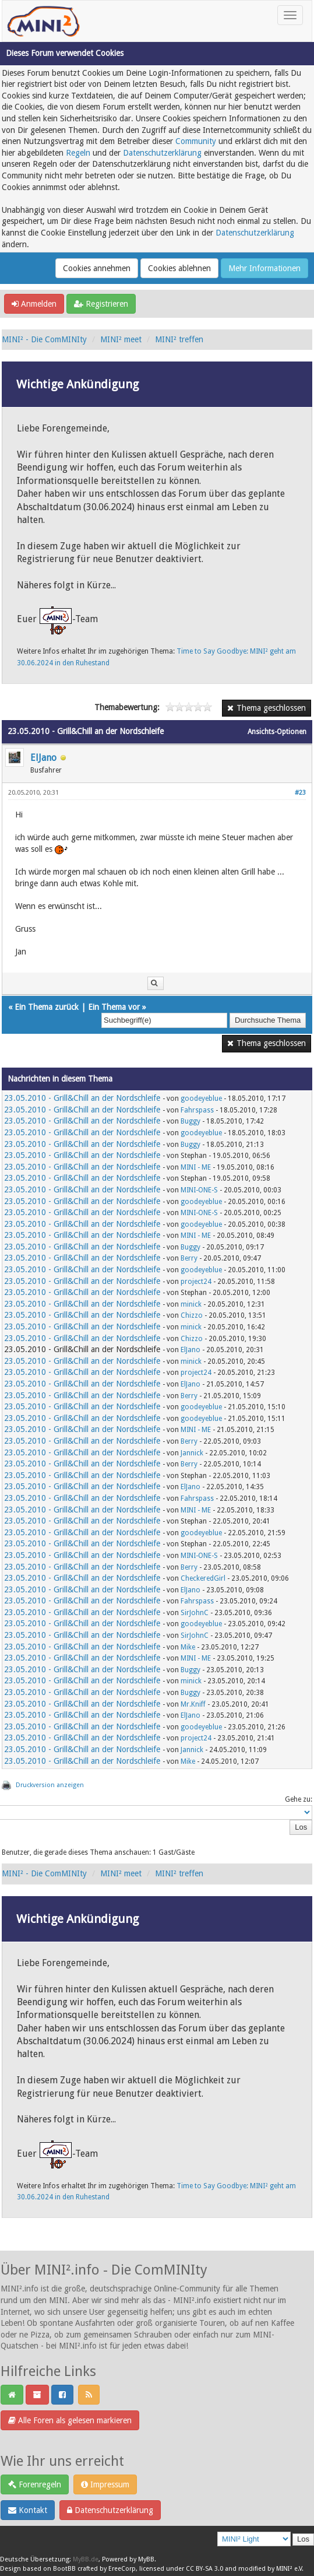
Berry (189, 1258)
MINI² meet (121, 339)
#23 (300, 792)
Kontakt (27, 2510)
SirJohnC (195, 1613)
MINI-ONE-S (199, 1190)
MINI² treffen (179, 339)
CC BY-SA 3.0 (204, 2569)
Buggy (190, 1121)
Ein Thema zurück (47, 1007)
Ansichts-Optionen (277, 732)
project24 (196, 1282)
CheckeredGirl (203, 1578)
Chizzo (192, 1315)
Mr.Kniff (193, 1704)
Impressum (105, 2484)
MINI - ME (196, 1167)
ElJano (43, 757)
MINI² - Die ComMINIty (44, 339)
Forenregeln (34, 2484)
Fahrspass (197, 1110)
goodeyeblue (201, 1098)
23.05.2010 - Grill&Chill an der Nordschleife (82, 1098)
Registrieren (101, 303)
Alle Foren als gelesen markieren (70, 2420)
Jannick (192, 1453)
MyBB (146, 2559)
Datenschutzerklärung (162, 152)
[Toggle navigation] (290, 15)
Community (195, 141)
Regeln (78, 152)
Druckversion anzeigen (50, 1785)
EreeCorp (122, 2569)
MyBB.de (85, 2559)
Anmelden (34, 303)
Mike (188, 1647)
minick (191, 1304)
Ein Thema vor (114, 1007)
